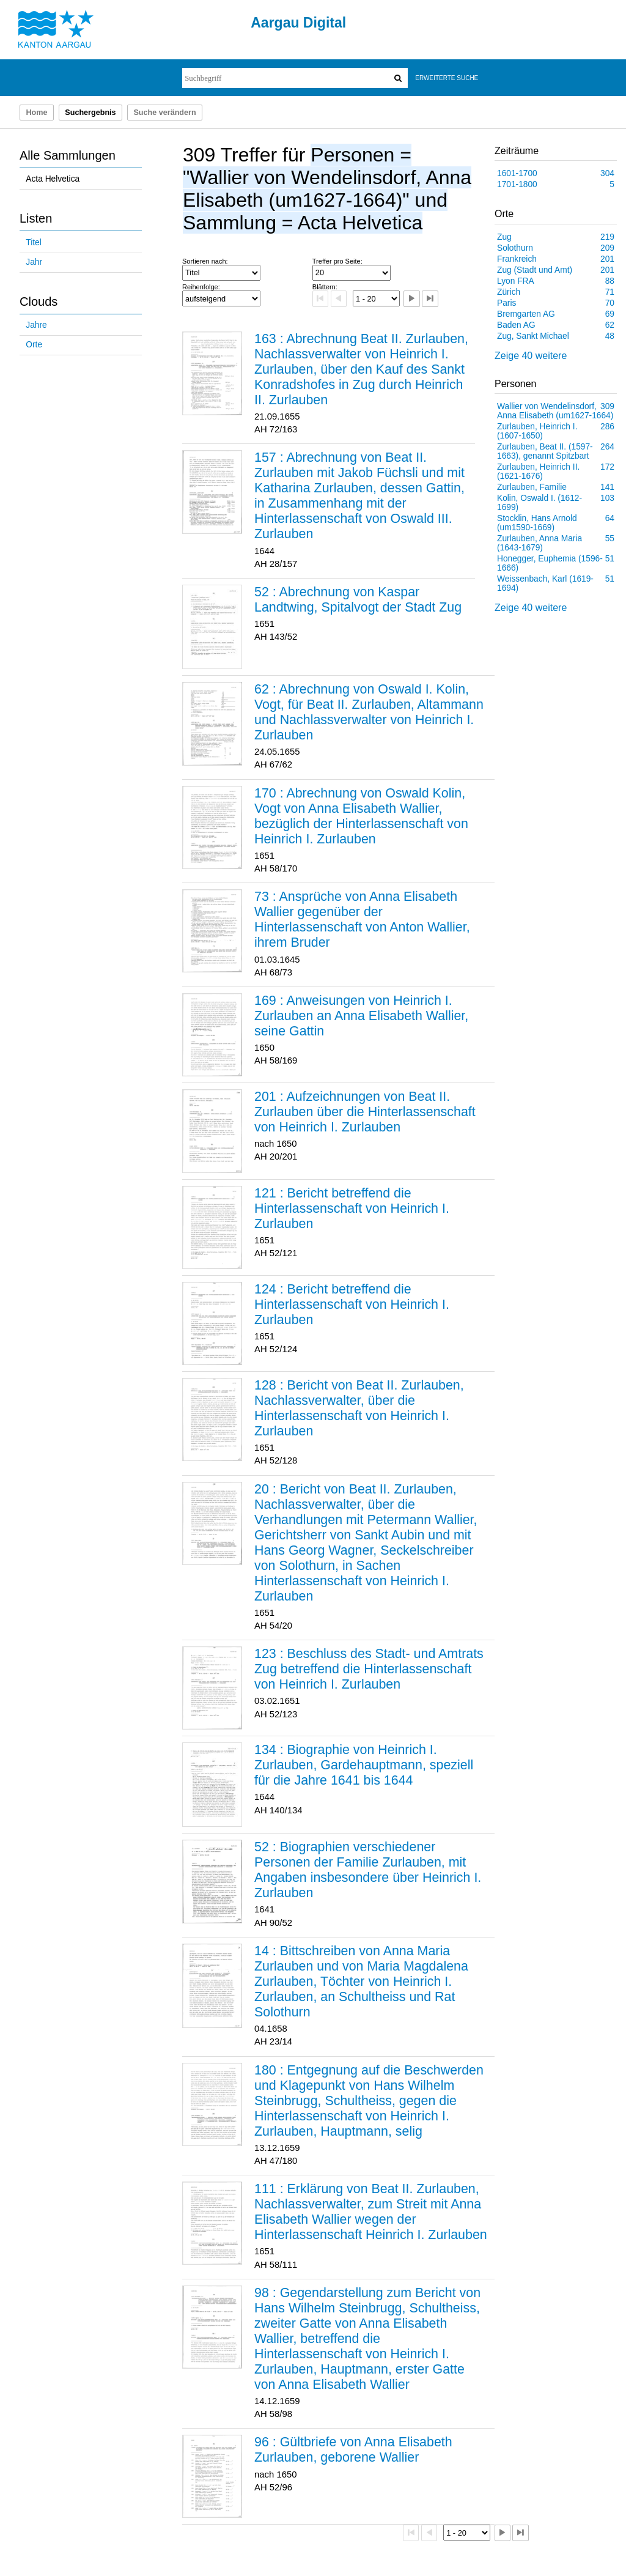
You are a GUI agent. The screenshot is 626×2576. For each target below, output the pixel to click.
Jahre (36, 325)
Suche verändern (164, 112)
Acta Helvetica (52, 178)
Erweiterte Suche (446, 78)
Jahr (34, 262)
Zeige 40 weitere (531, 355)
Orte (34, 344)
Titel (33, 242)
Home (36, 112)
